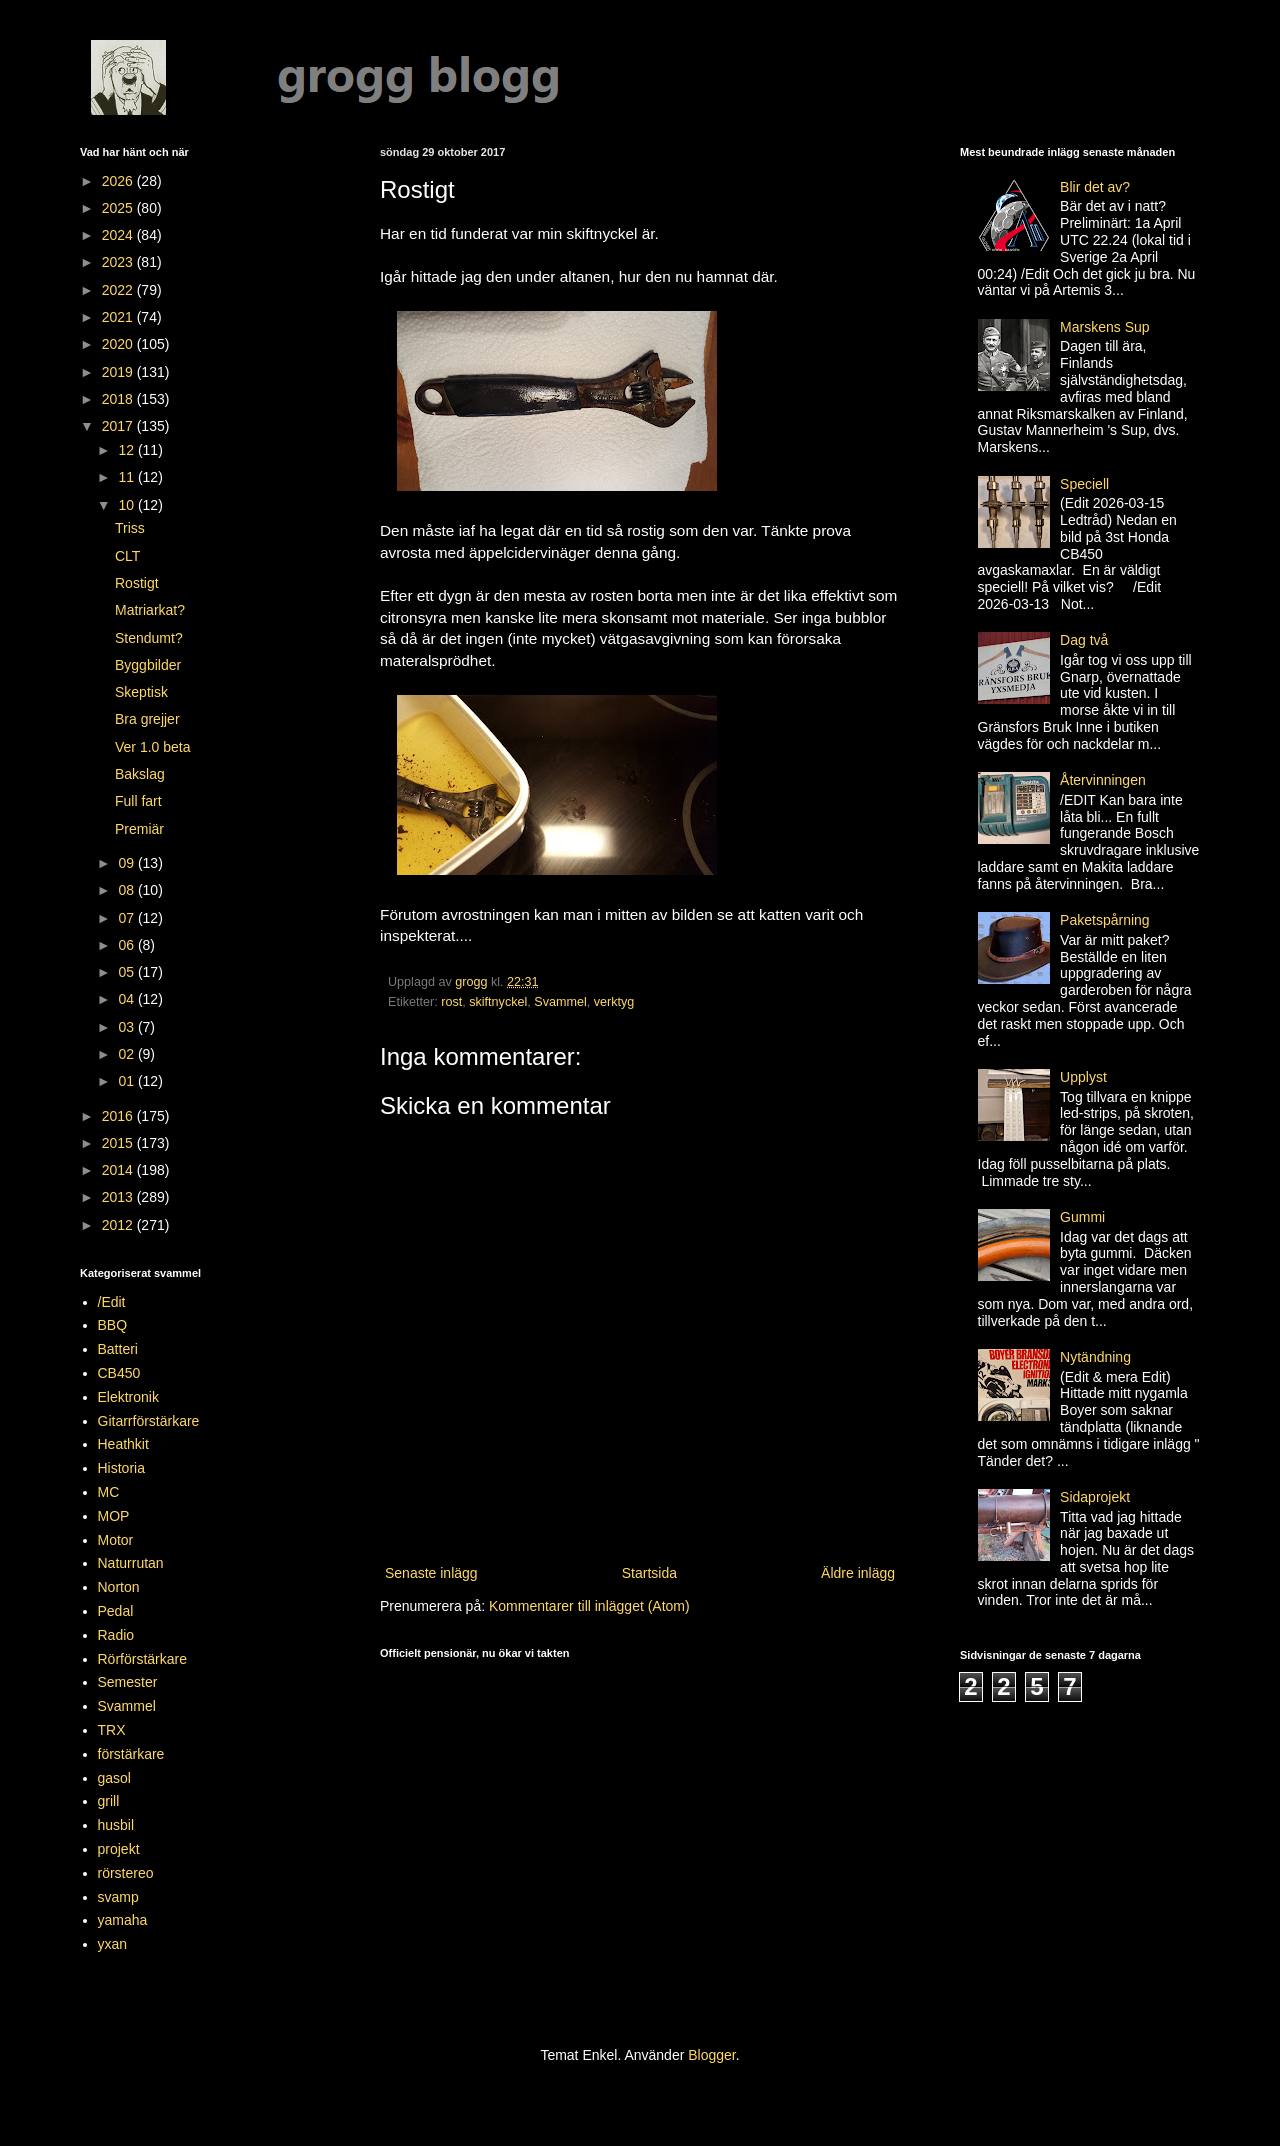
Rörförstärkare (142, 1659)
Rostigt (137, 583)
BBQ (113, 1325)
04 (127, 999)
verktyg (614, 1002)
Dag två (1084, 640)
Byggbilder (148, 665)
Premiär (139, 829)
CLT (127, 556)
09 (127, 863)
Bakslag (140, 774)
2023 (119, 262)
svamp (118, 1897)
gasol (114, 1778)
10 (127, 505)
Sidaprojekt (1095, 1497)
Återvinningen (1103, 780)
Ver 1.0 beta (153, 747)
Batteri (118, 1349)
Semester (128, 1682)
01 (127, 1081)
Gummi (1082, 1217)
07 (127, 918)
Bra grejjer (147, 719)
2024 (119, 235)
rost (451, 1002)
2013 (119, 1197)
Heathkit (123, 1444)
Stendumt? (149, 638)
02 (127, 1054)
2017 (119, 426)
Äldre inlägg (858, 1573)
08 (127, 890)
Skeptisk (141, 692)
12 (127, 450)
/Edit (112, 1302)
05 (127, 972)
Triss (130, 528)
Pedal (116, 1611)
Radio (116, 1635)
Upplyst (1083, 1077)
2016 (119, 1116)
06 (127, 945)
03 (127, 1027)
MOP (114, 1516)
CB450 (119, 1373)
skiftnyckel (498, 1002)
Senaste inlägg (431, 1573)
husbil (116, 1825)
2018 (119, 399)
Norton (119, 1587)
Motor (116, 1540)
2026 (119, 181)
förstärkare (131, 1754)
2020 (119, 344)
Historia (121, 1468)
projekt (119, 1849)
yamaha (123, 1920)
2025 (119, 208)
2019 (119, 372)
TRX (112, 1730)
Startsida (649, 1573)
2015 (119, 1143)
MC (109, 1492)
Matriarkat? (150, 610)
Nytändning (1095, 1357)
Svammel (560, 1002)
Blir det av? (1095, 187)
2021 (119, 317)
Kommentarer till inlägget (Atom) (589, 1606)
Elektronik (128, 1397)
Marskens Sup (1104, 327)
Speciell (1084, 484)
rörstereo (126, 1873)
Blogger (711, 2055)
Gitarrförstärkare (149, 1421)
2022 (119, 290)
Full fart (138, 801)
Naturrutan (131, 1563)
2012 (119, 1225)
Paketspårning (1105, 920)
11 (127, 477)
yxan (113, 1944)
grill (109, 1801)
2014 (119, 1170)
